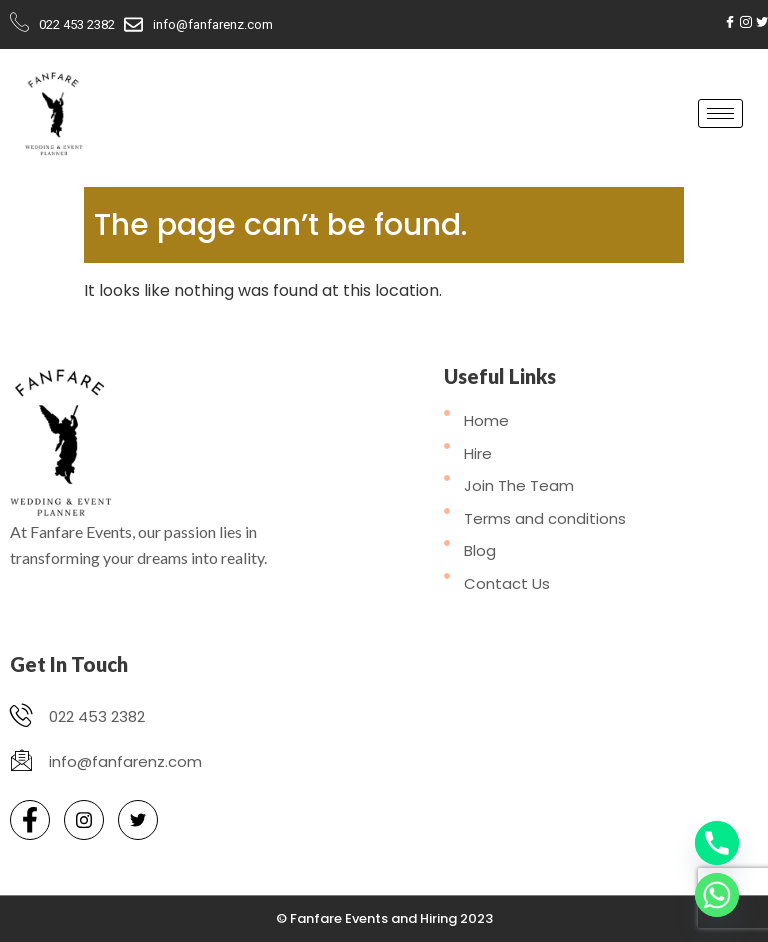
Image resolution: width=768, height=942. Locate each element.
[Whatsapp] (717, 895)
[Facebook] (730, 22)
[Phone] (717, 843)
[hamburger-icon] (720, 113)
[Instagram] (746, 22)
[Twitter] (762, 22)
